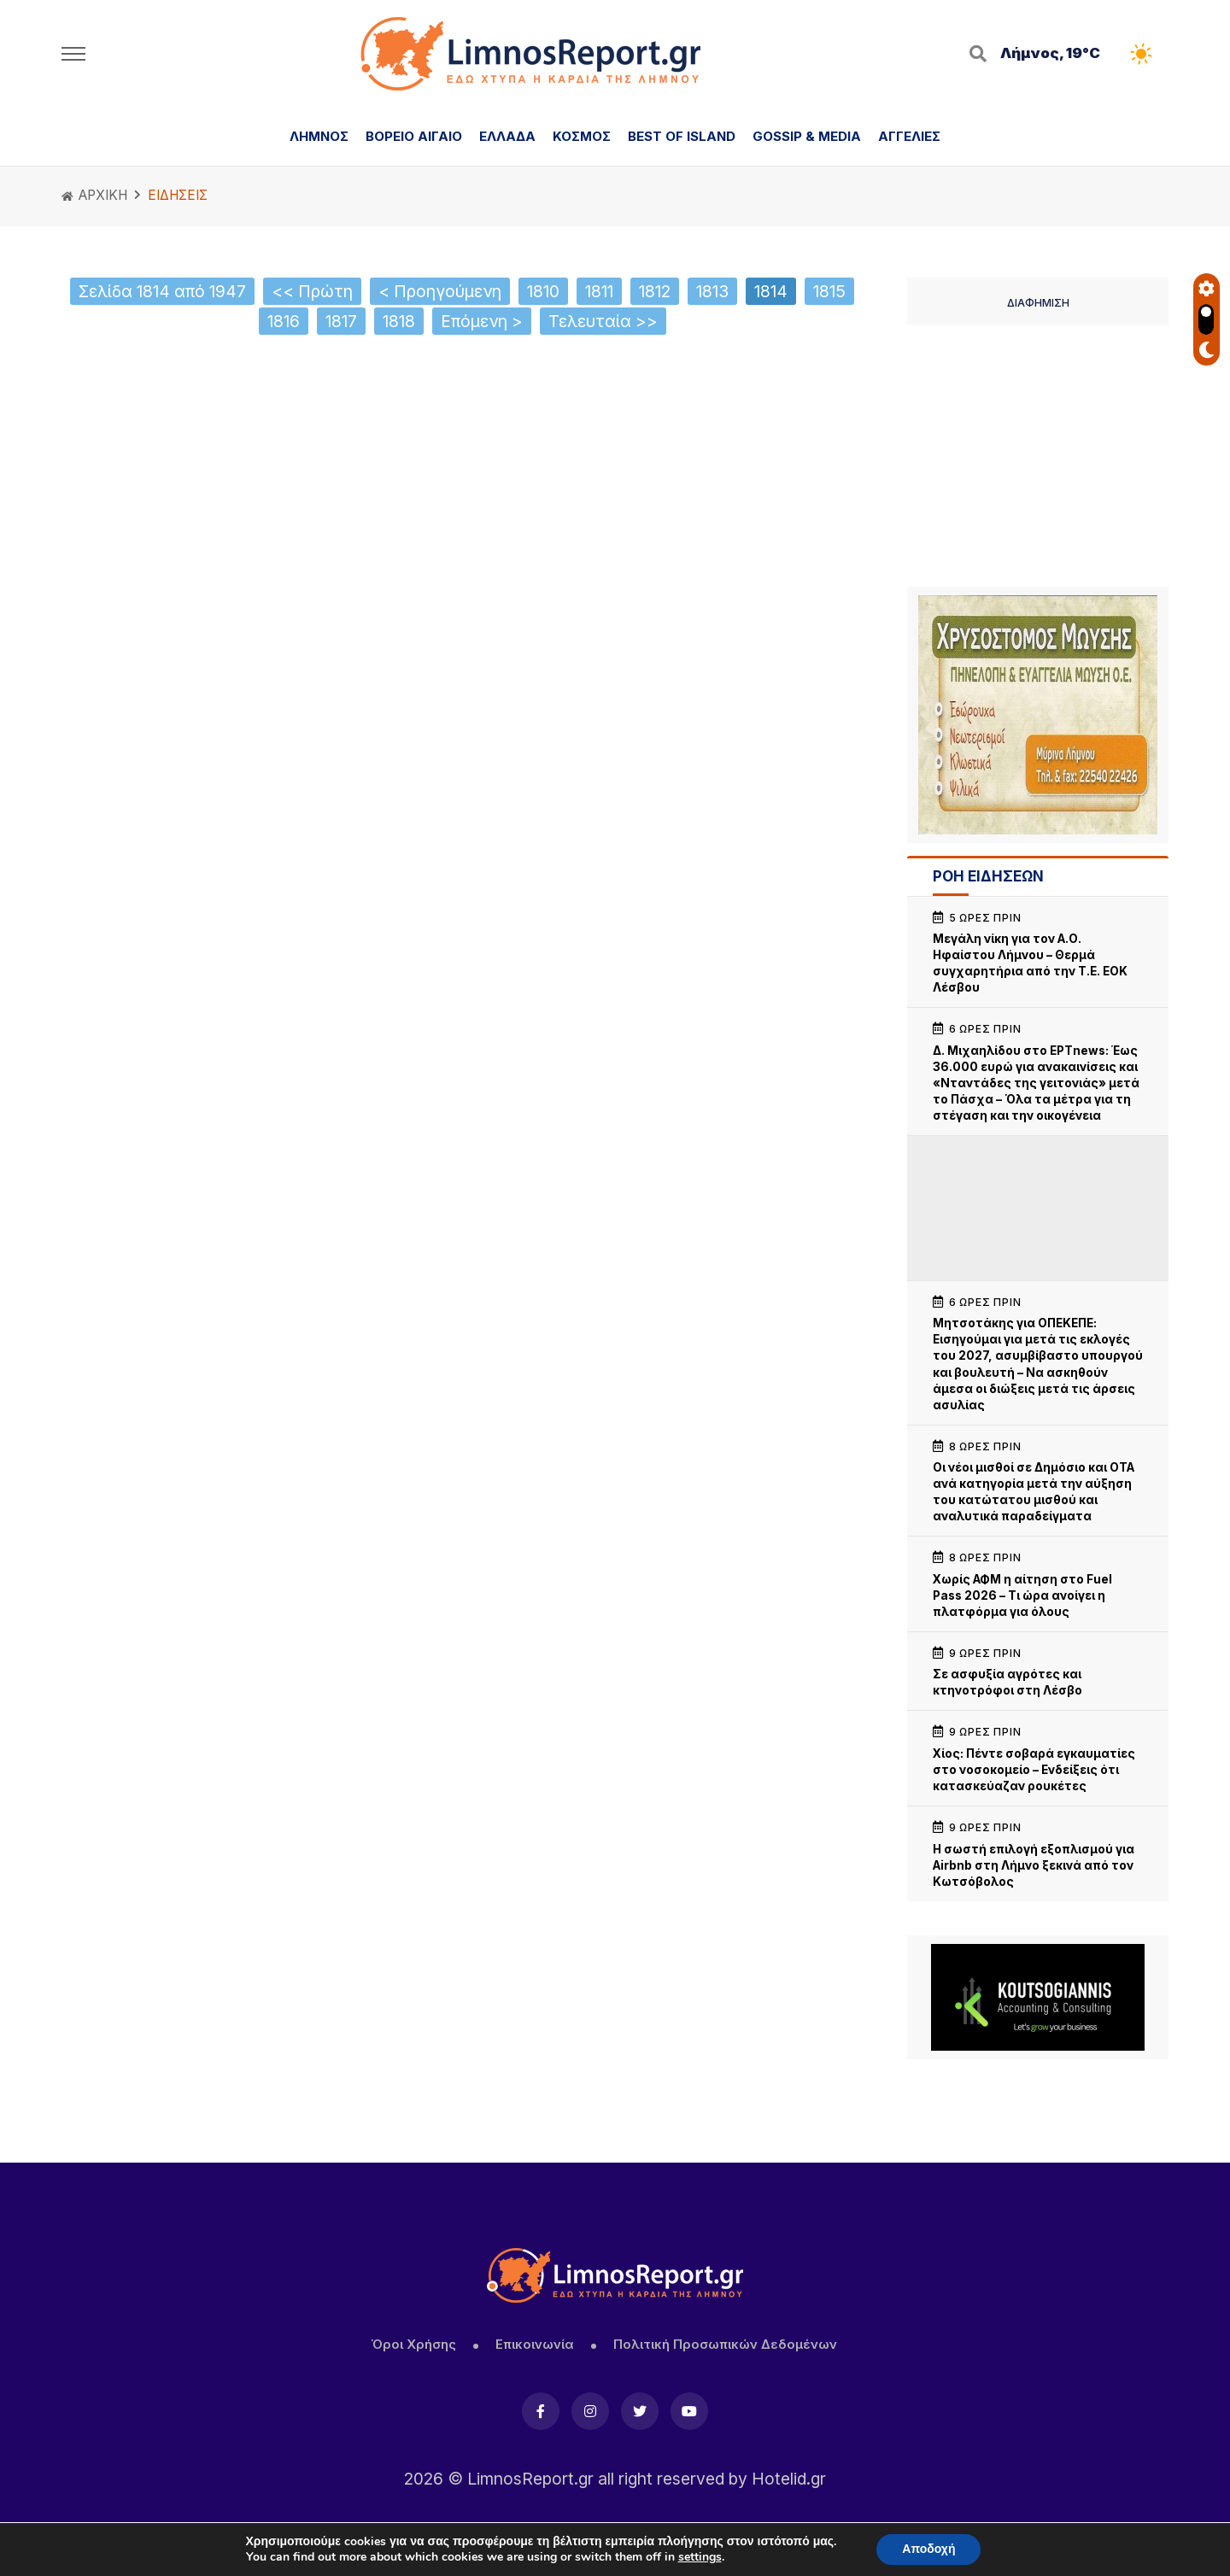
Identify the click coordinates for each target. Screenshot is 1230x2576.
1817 (341, 321)
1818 (399, 321)
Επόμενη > (482, 321)
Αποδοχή (928, 2549)
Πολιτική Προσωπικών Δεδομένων (725, 2344)
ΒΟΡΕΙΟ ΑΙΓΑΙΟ (414, 136)
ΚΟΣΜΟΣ (582, 136)
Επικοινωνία (534, 2344)
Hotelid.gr (789, 2478)
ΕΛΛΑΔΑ (507, 136)
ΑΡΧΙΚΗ (94, 195)
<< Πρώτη (312, 291)
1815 (829, 291)
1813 (712, 291)
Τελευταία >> (603, 321)
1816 (283, 321)
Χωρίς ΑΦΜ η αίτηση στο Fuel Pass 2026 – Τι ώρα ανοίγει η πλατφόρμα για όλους (1022, 1595)
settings (700, 2557)
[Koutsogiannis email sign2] (1038, 1997)
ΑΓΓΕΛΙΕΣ (909, 136)
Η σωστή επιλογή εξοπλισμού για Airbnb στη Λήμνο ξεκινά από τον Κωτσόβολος (1033, 1865)
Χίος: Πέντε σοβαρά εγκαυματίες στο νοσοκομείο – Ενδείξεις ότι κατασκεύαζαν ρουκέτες (1034, 1770)
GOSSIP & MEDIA (807, 136)
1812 (655, 291)
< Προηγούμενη (439, 291)
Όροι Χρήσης (413, 2344)
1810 (543, 291)
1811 (599, 291)
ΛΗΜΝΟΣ (319, 136)
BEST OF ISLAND (681, 136)
